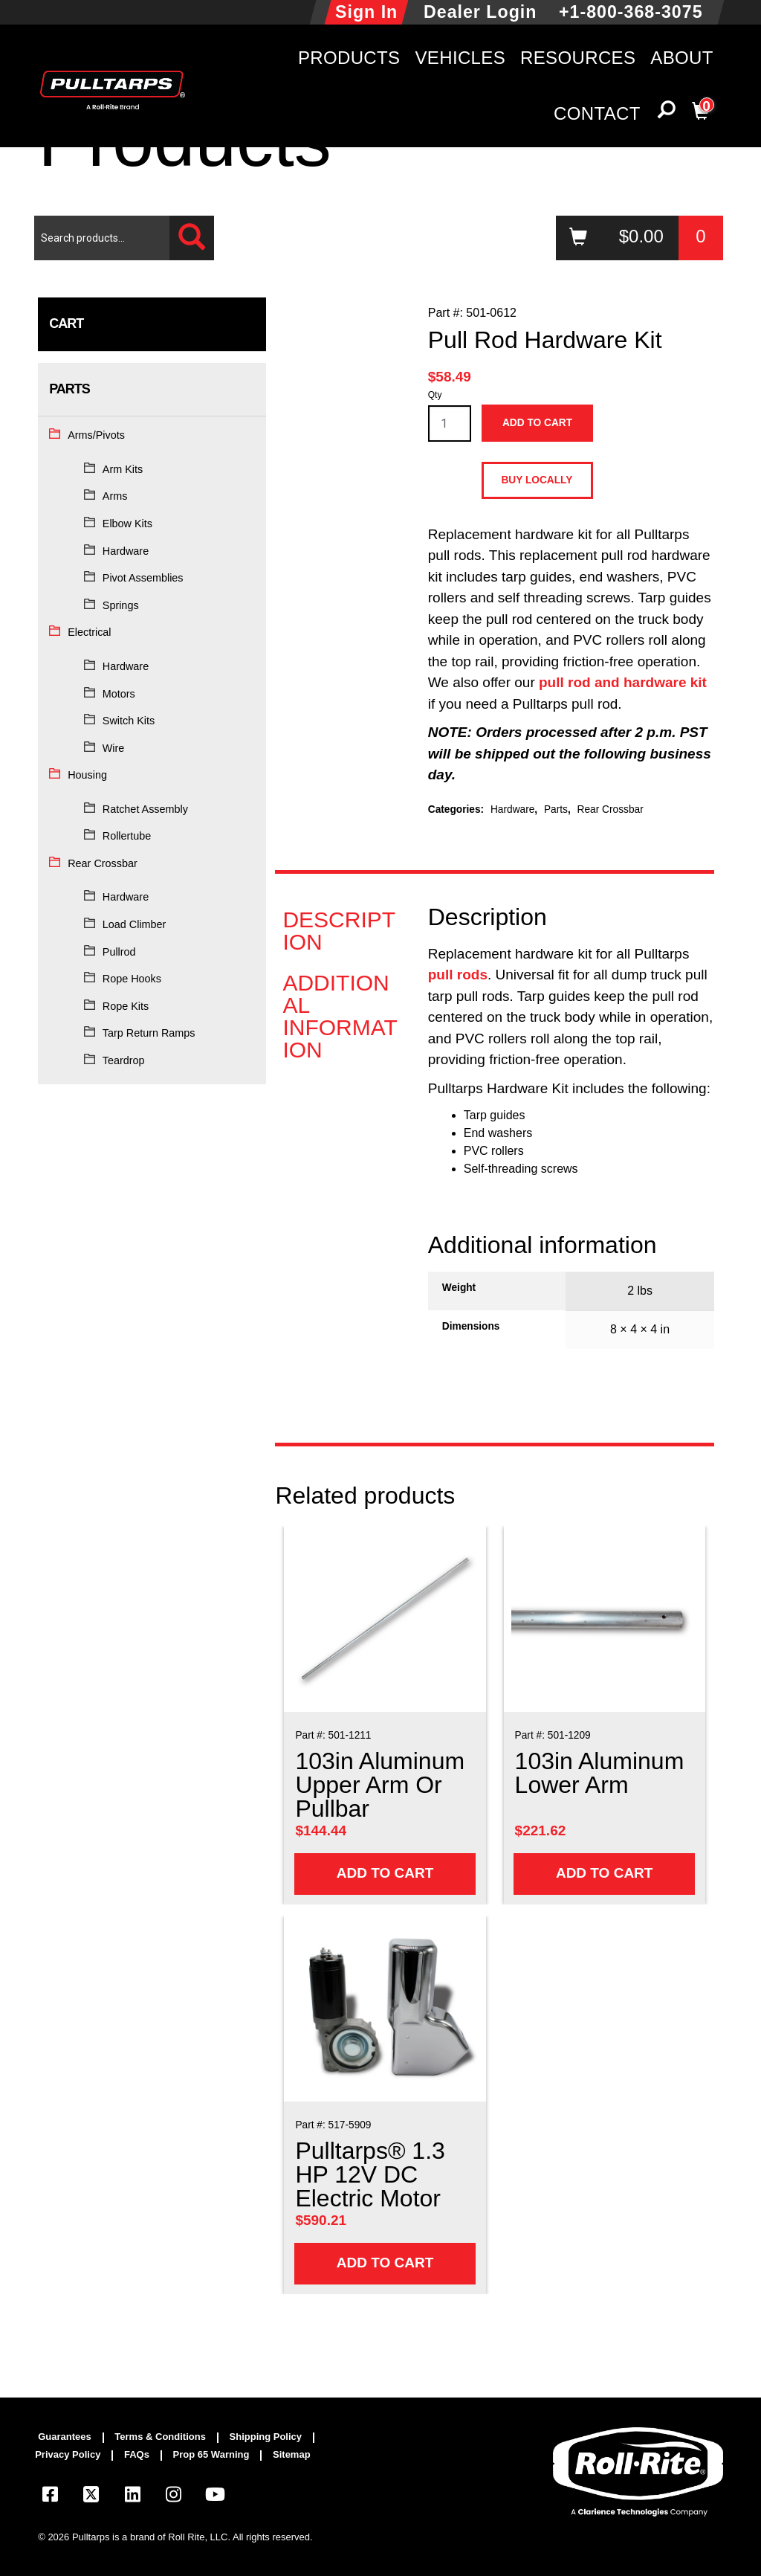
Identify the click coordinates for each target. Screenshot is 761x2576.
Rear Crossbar (102, 863)
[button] (666, 113)
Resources (577, 58)
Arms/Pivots (96, 435)
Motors (119, 694)
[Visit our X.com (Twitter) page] (91, 2497)
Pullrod (119, 952)
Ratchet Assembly (145, 809)
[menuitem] (71, 2437)
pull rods (458, 974)
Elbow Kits (127, 523)
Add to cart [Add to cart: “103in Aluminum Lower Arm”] (604, 1873)
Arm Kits (123, 469)
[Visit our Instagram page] (174, 2497)
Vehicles (460, 58)
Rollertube (127, 836)
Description (338, 931)
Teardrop (124, 1060)
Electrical (89, 632)
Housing (87, 775)
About (681, 58)
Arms (115, 496)
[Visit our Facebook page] (50, 2497)
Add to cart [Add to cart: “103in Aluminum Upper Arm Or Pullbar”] (385, 1873)
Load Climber (134, 924)
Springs (121, 605)
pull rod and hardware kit (623, 682)
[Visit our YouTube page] (215, 2497)
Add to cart (537, 422)
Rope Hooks (132, 979)
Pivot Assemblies (143, 578)
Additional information (339, 1016)
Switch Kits (129, 721)
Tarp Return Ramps (149, 1033)
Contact (597, 113)
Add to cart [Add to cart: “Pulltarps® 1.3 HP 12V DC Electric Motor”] (385, 2262)
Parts (556, 809)
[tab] (341, 931)
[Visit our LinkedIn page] (132, 2497)
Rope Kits (126, 1006)
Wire (114, 748)
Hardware (126, 551)
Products (349, 58)
